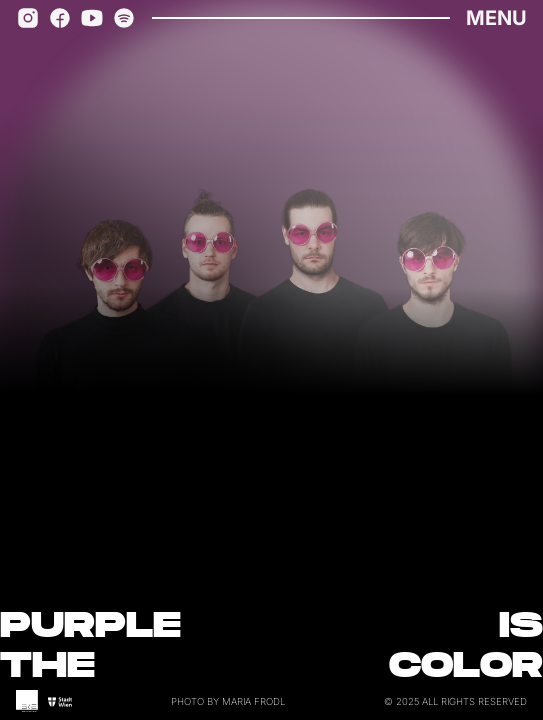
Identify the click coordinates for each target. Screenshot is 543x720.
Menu (496, 18)
